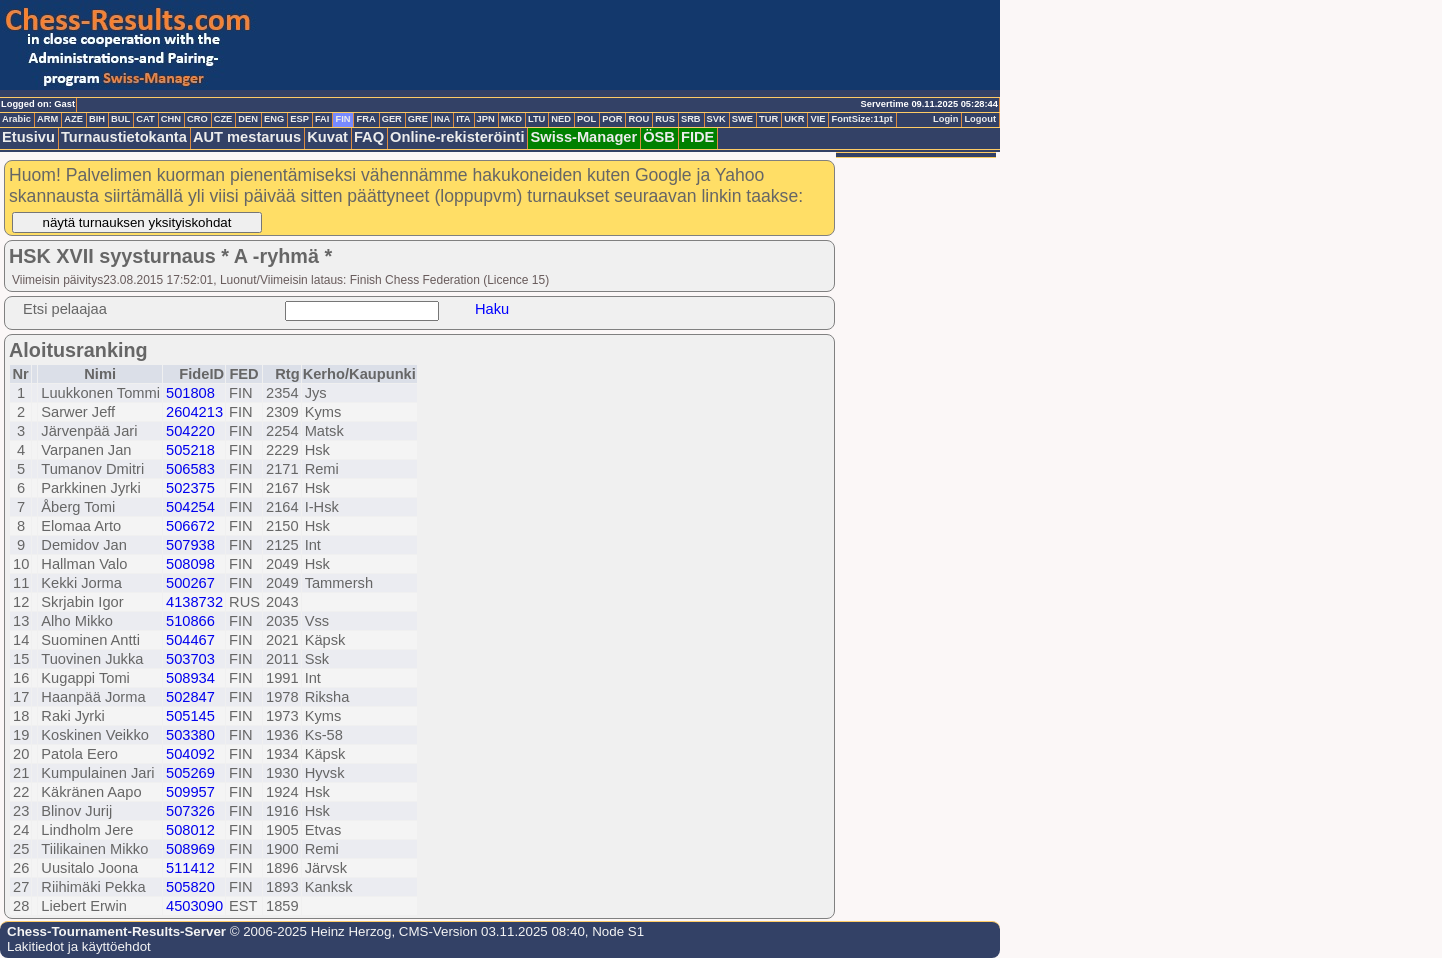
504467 (190, 640)
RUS (665, 119)
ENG (274, 119)
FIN (342, 119)
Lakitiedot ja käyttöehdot (79, 946)
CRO (197, 119)
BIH (97, 119)
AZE (73, 119)
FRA (365, 119)
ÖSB (659, 137)
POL (586, 119)
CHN (171, 119)
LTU (536, 119)
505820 (190, 887)
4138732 (194, 602)
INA (442, 119)
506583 (190, 469)
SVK (716, 119)
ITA (463, 119)
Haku (492, 309)
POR (612, 119)
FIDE (697, 137)
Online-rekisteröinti (457, 137)
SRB (691, 119)
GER (392, 119)
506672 (190, 526)
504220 (190, 431)
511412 (190, 868)
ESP (299, 119)
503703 (190, 659)
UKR (794, 119)
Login (945, 119)
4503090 (194, 906)
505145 (190, 716)
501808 (190, 393)
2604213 (194, 412)
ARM (47, 119)
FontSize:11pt (861, 119)
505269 (190, 773)
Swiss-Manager (583, 137)
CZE (223, 119)
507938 (190, 545)
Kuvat (327, 137)
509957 (190, 792)
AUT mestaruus (247, 137)
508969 (190, 849)
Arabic (16, 119)
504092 (190, 754)
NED (561, 119)
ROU (638, 119)
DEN (248, 119)
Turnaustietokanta (124, 137)
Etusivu (28, 137)
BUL (120, 119)
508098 (190, 564)
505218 (190, 450)
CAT (145, 119)
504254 (190, 507)
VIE (817, 119)
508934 (190, 678)
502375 (190, 488)
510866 (190, 621)
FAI (322, 119)
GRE (418, 119)
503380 (190, 735)
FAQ (369, 137)
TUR (768, 119)
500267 (190, 583)
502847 (190, 697)
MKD (511, 119)
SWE (742, 119)
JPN (486, 119)
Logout (980, 119)
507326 (190, 811)
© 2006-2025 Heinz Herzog (308, 931)
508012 (190, 830)
